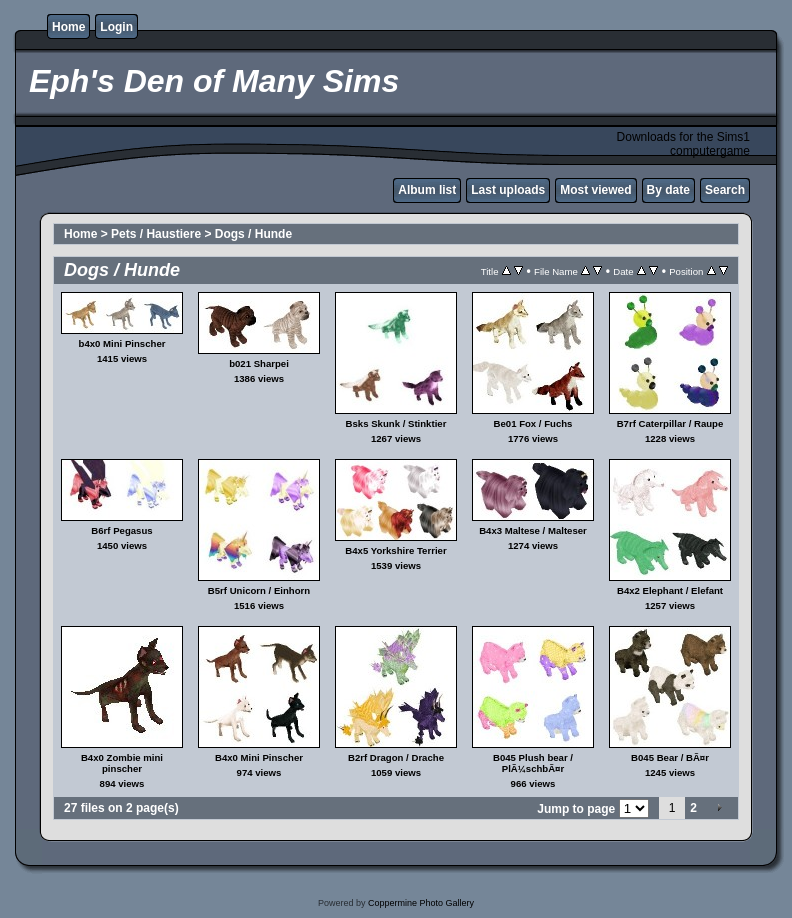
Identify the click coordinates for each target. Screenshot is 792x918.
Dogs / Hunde (253, 234)
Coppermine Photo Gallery (421, 903)
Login (116, 27)
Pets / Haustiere (156, 234)
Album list (427, 190)
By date (668, 190)
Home (68, 27)
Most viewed (595, 190)
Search (725, 190)
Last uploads (508, 190)
